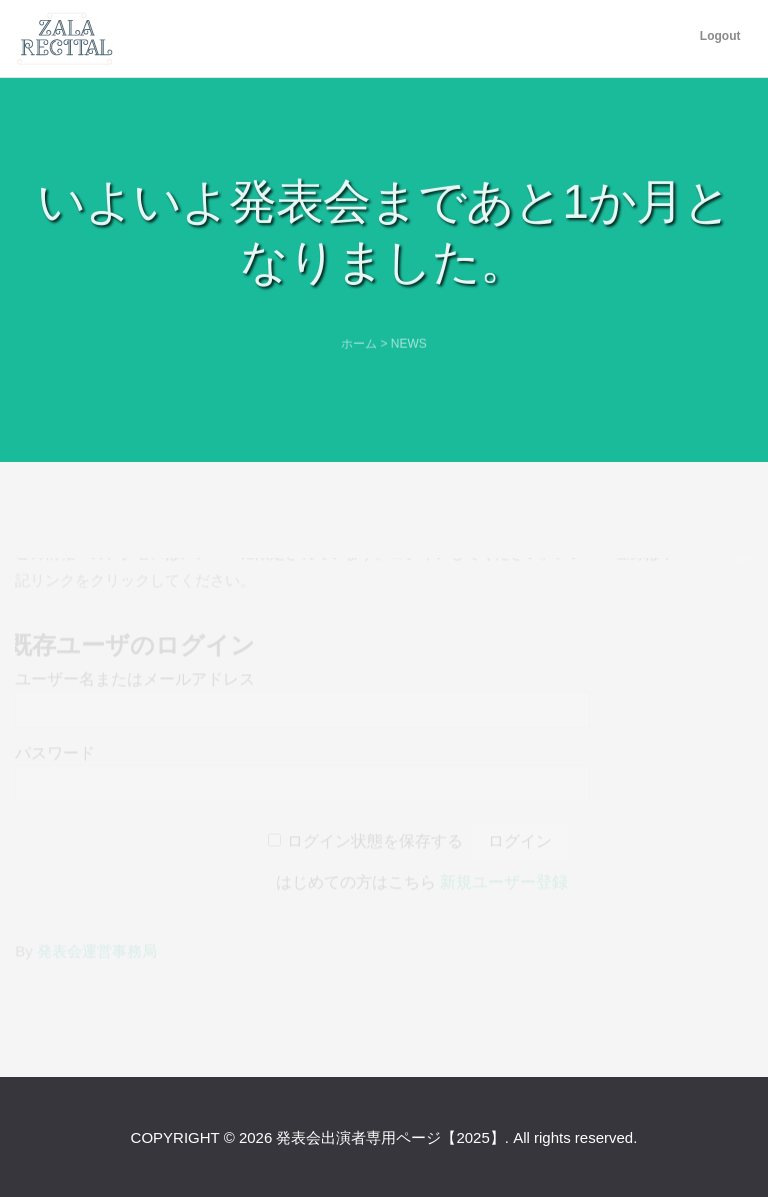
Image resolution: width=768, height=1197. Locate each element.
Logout (720, 36)
